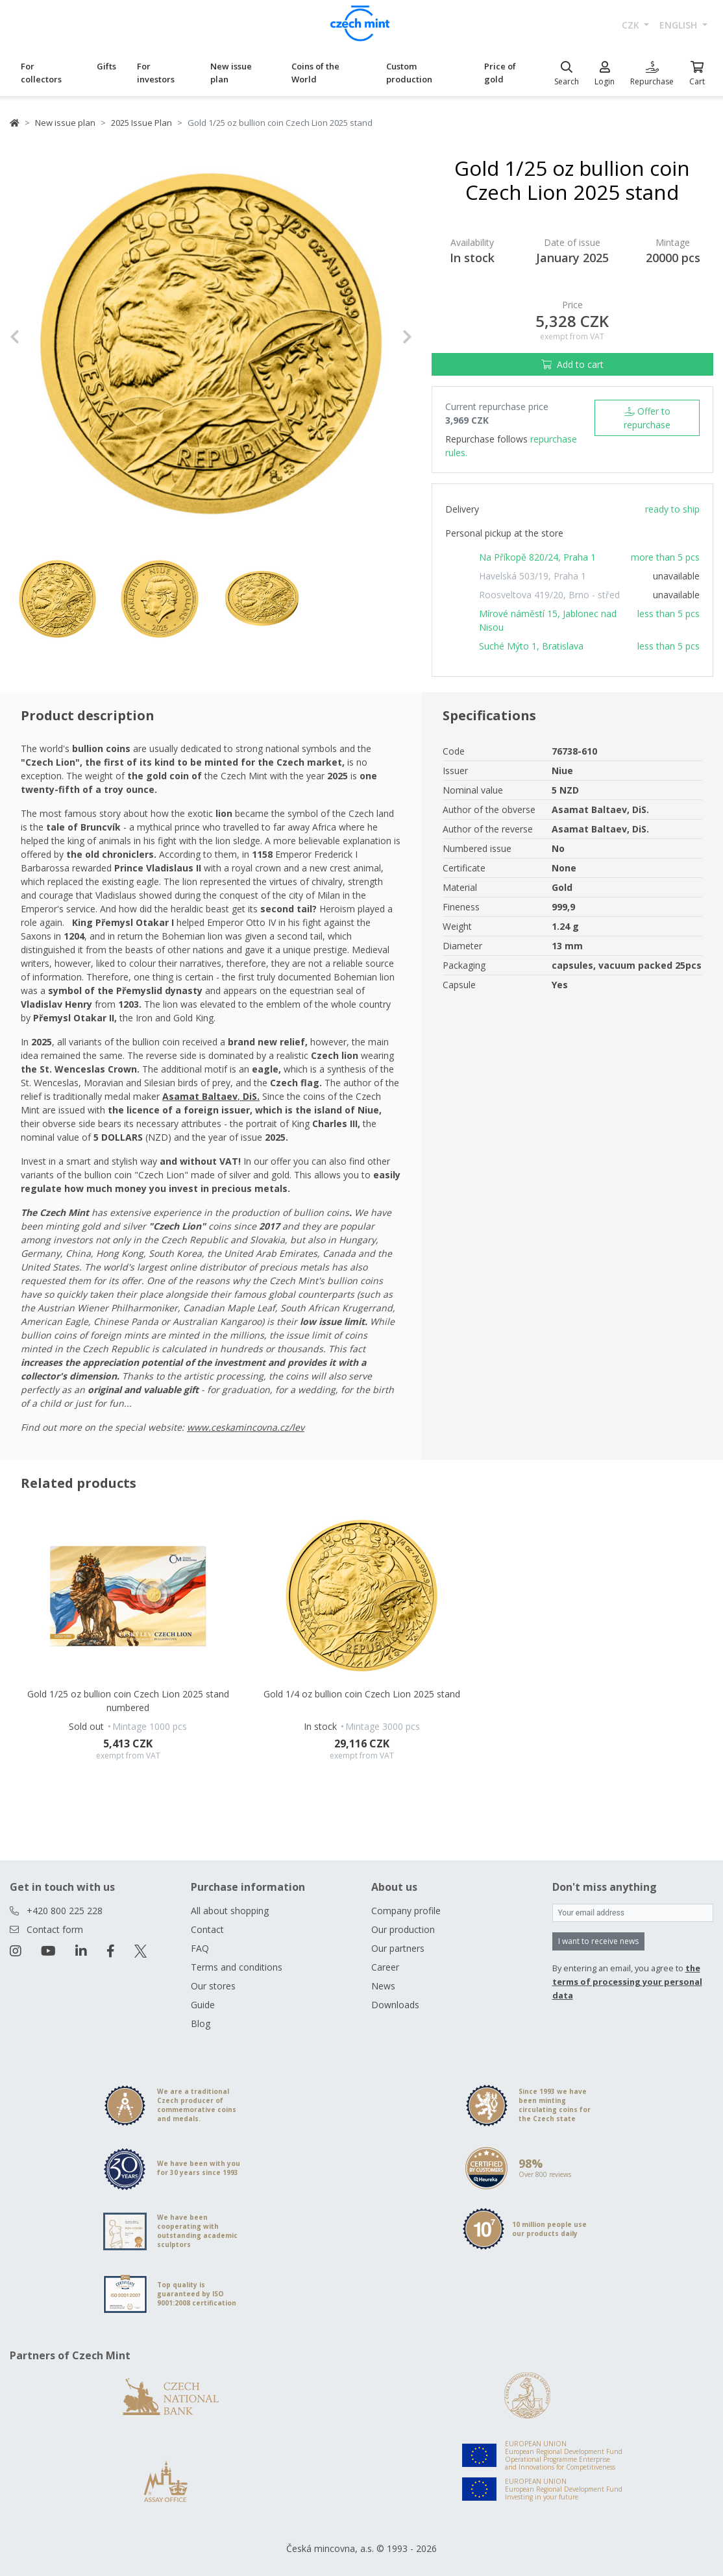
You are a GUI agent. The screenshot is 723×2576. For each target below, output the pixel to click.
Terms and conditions (236, 1967)
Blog (200, 2023)
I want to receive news (598, 1941)
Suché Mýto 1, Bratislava (531, 646)
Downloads (395, 2005)
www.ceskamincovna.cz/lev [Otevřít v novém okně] (245, 1427)
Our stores (213, 1986)
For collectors (41, 72)
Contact (207, 1929)
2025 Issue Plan (141, 122)
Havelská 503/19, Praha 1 (532, 576)
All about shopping (230, 1910)
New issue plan (231, 72)
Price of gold (500, 72)
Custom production (409, 72)
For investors (156, 72)
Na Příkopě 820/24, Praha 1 (537, 557)
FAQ (200, 1948)
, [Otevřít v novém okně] (240, 1096)
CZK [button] (632, 25)
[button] (40, 337)
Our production (403, 1929)
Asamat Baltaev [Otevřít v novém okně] (200, 1096)
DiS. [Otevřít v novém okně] (251, 1096)
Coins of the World (315, 72)
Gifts (106, 66)
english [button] (679, 25)
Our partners (397, 1948)
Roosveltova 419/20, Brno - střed (549, 595)
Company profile (406, 1910)
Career (385, 1967)
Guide (203, 2005)
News (383, 1986)
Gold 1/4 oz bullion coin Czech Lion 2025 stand (361, 1694)
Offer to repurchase (647, 418)
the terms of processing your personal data (627, 1981)
